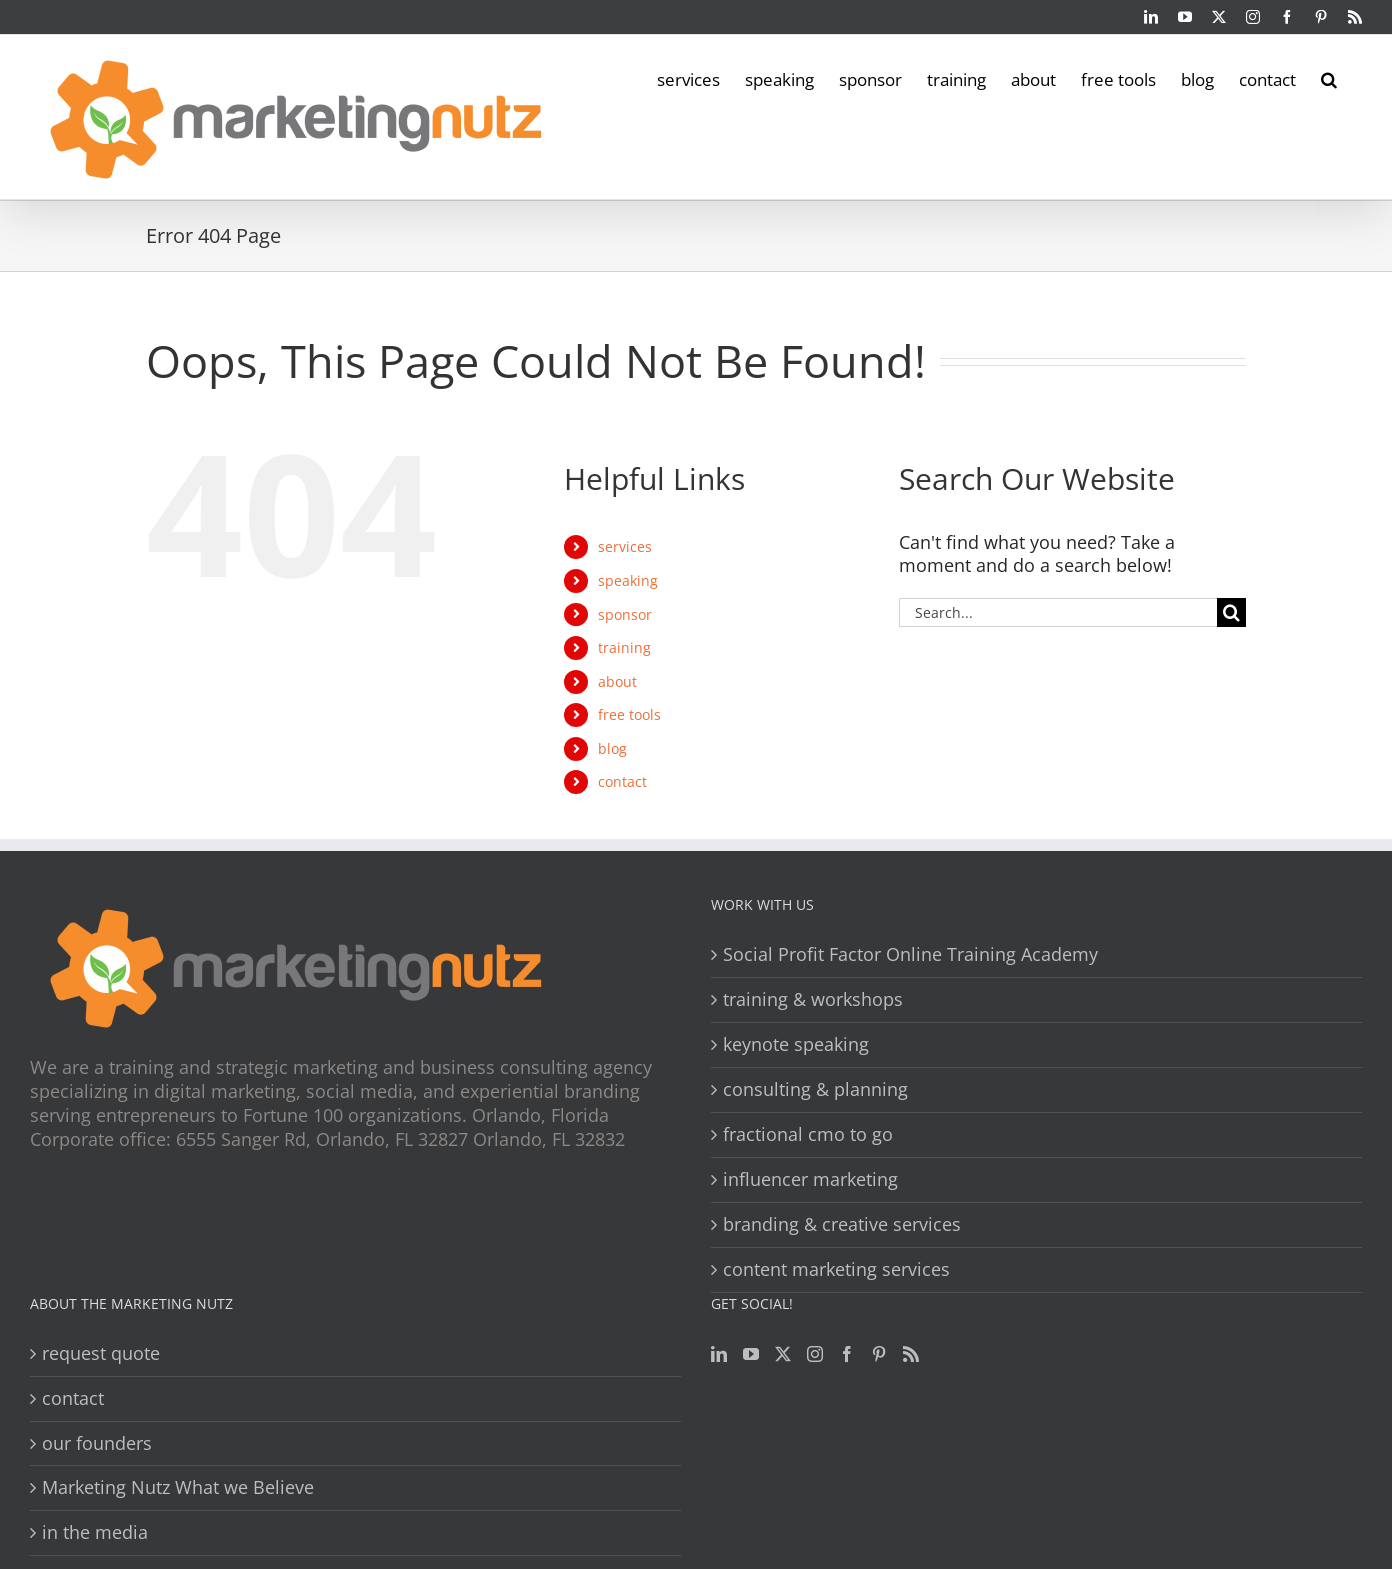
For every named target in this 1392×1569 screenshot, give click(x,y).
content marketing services (836, 1269)
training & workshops (813, 999)
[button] (1329, 78)
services (625, 546)
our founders (97, 1443)
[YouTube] (751, 1354)
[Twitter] (783, 1354)
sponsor (625, 614)
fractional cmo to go (808, 1134)
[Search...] (1058, 612)
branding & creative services (842, 1224)
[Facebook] (847, 1354)
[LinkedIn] (719, 1354)
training (624, 647)
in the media (95, 1532)
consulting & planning (815, 1089)
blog (612, 748)
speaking (628, 580)
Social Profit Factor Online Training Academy (910, 954)
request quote (101, 1353)
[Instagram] (815, 1354)
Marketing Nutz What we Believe (178, 1487)
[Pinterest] (879, 1354)
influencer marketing (810, 1179)
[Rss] (911, 1354)
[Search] (1231, 612)
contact (622, 781)
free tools (629, 714)
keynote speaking (796, 1044)
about (617, 681)
